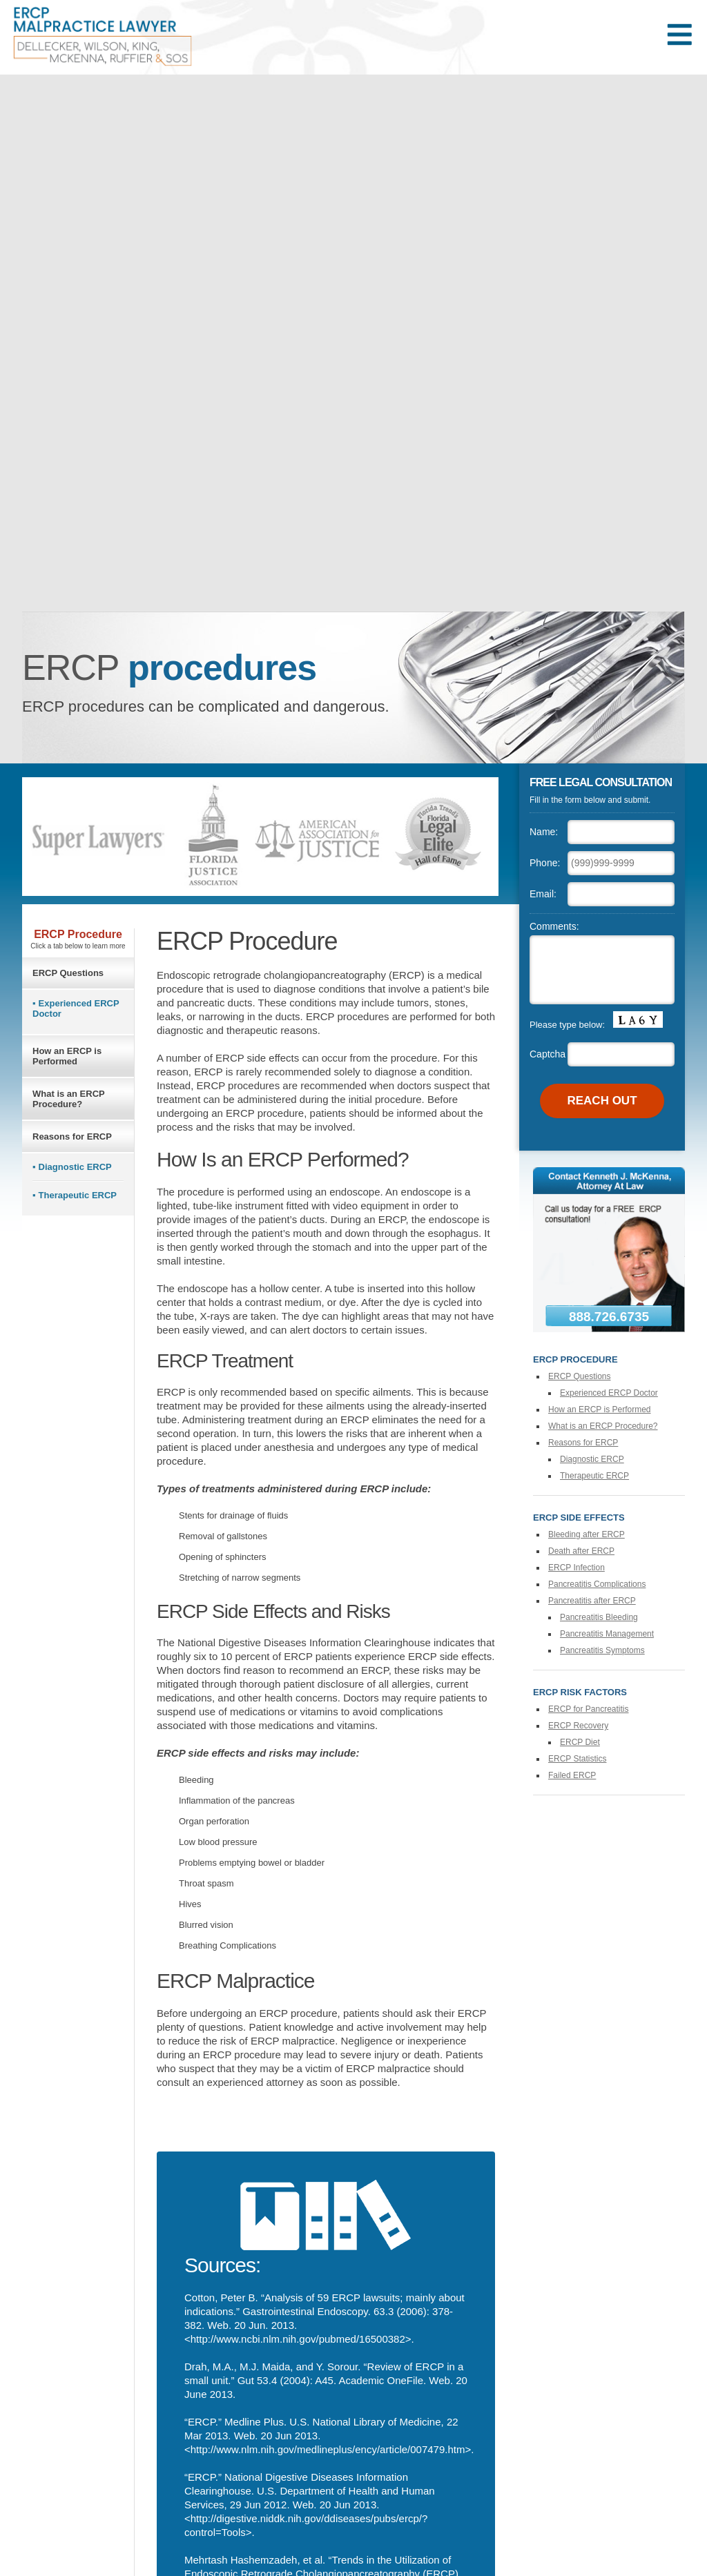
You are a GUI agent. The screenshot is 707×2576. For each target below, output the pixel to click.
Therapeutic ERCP (78, 1195)
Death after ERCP (581, 1551)
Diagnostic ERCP (75, 1167)
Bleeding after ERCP (586, 1534)
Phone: (545, 862)
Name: (544, 831)
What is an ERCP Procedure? (68, 1099)
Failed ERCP (572, 1775)
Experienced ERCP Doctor (75, 1008)
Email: (543, 893)
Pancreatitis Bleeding (599, 1617)
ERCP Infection (576, 1567)
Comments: (554, 926)
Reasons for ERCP (72, 1136)
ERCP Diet (580, 1742)
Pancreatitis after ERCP (592, 1601)
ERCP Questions (68, 973)
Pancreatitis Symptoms (602, 1650)
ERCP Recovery (578, 1725)
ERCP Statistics (577, 1759)
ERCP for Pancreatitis (588, 1709)
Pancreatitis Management (607, 1634)
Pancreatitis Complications (597, 1584)
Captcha (547, 1054)
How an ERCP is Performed (66, 1056)
